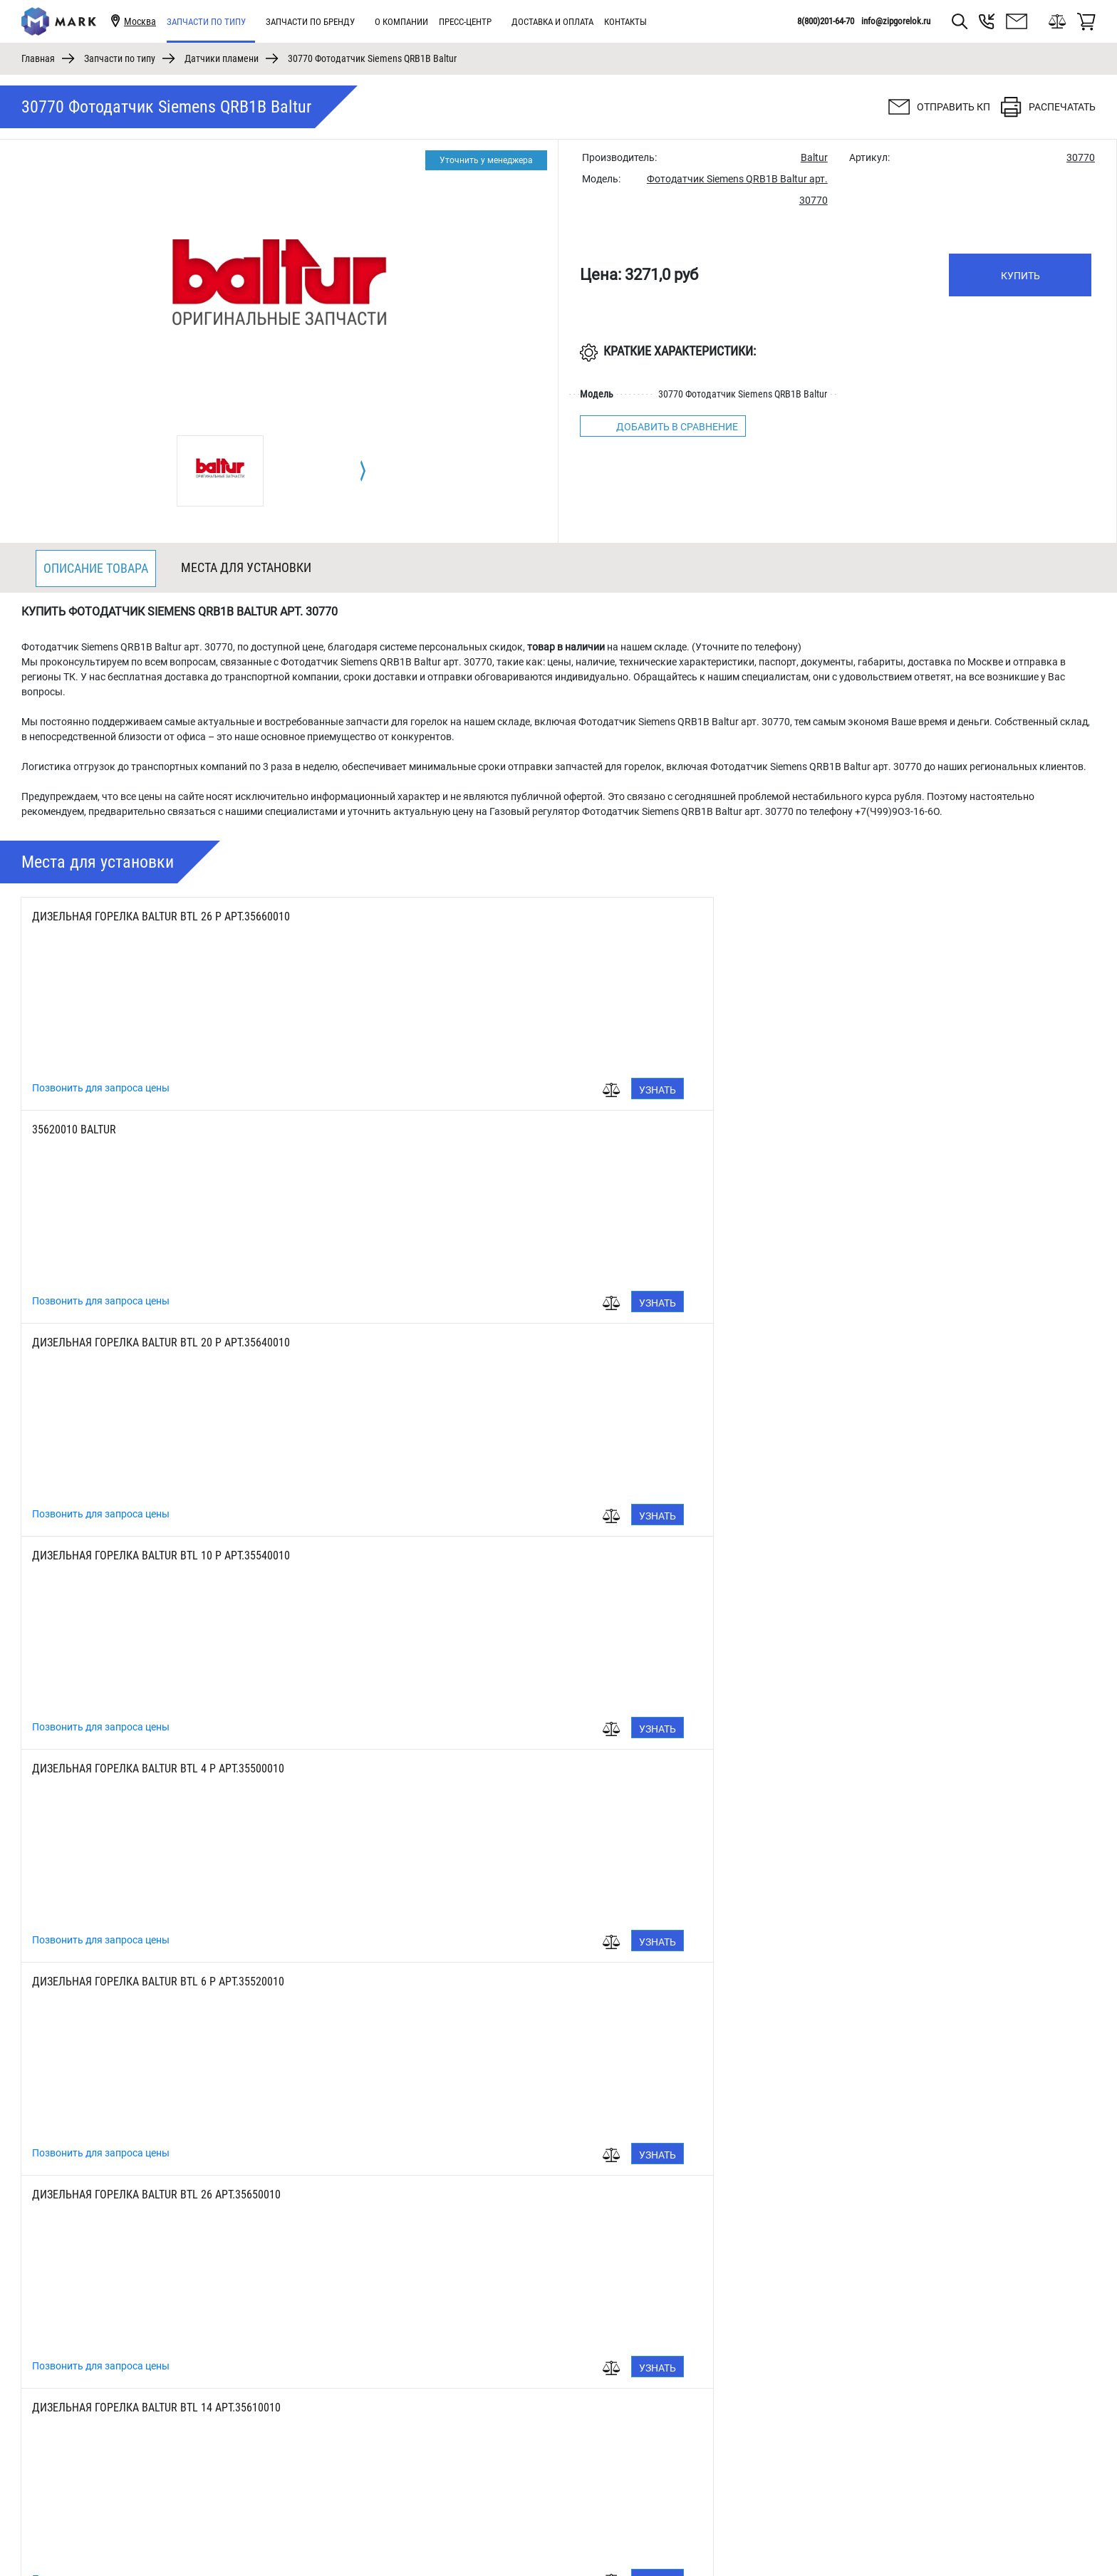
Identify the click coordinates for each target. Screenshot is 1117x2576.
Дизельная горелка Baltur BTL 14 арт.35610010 (514, 1342)
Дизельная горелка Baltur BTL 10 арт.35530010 (156, 1555)
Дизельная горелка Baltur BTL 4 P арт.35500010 (516, 1129)
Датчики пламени (222, 58)
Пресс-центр (465, 21)
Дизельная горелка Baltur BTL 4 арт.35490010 (511, 1555)
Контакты (625, 21)
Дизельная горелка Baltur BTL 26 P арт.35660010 (161, 916)
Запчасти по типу (206, 21)
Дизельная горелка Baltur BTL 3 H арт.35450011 (516, 1981)
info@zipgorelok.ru (895, 21)
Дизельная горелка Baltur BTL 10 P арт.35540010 (161, 1129)
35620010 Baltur (432, 916)
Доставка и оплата (552, 21)
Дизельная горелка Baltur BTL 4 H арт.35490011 (158, 1981)
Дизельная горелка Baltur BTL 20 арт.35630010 (871, 1342)
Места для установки (246, 567)
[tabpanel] (220, 471)
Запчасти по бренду (310, 21)
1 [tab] (559, 2530)
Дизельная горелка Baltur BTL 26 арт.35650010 (156, 1342)
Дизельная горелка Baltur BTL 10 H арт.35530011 (519, 1768)
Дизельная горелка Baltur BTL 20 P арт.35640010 (875, 916)
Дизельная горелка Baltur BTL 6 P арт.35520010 (873, 1129)
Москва (140, 21)
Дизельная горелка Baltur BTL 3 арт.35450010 (153, 1768)
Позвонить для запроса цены (101, 1088)
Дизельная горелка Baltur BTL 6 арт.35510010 (868, 1555)
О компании (401, 21)
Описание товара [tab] (95, 568)
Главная (38, 58)
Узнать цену (322, 1091)
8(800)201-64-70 (825, 21)
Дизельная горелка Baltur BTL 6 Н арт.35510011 (873, 1768)
